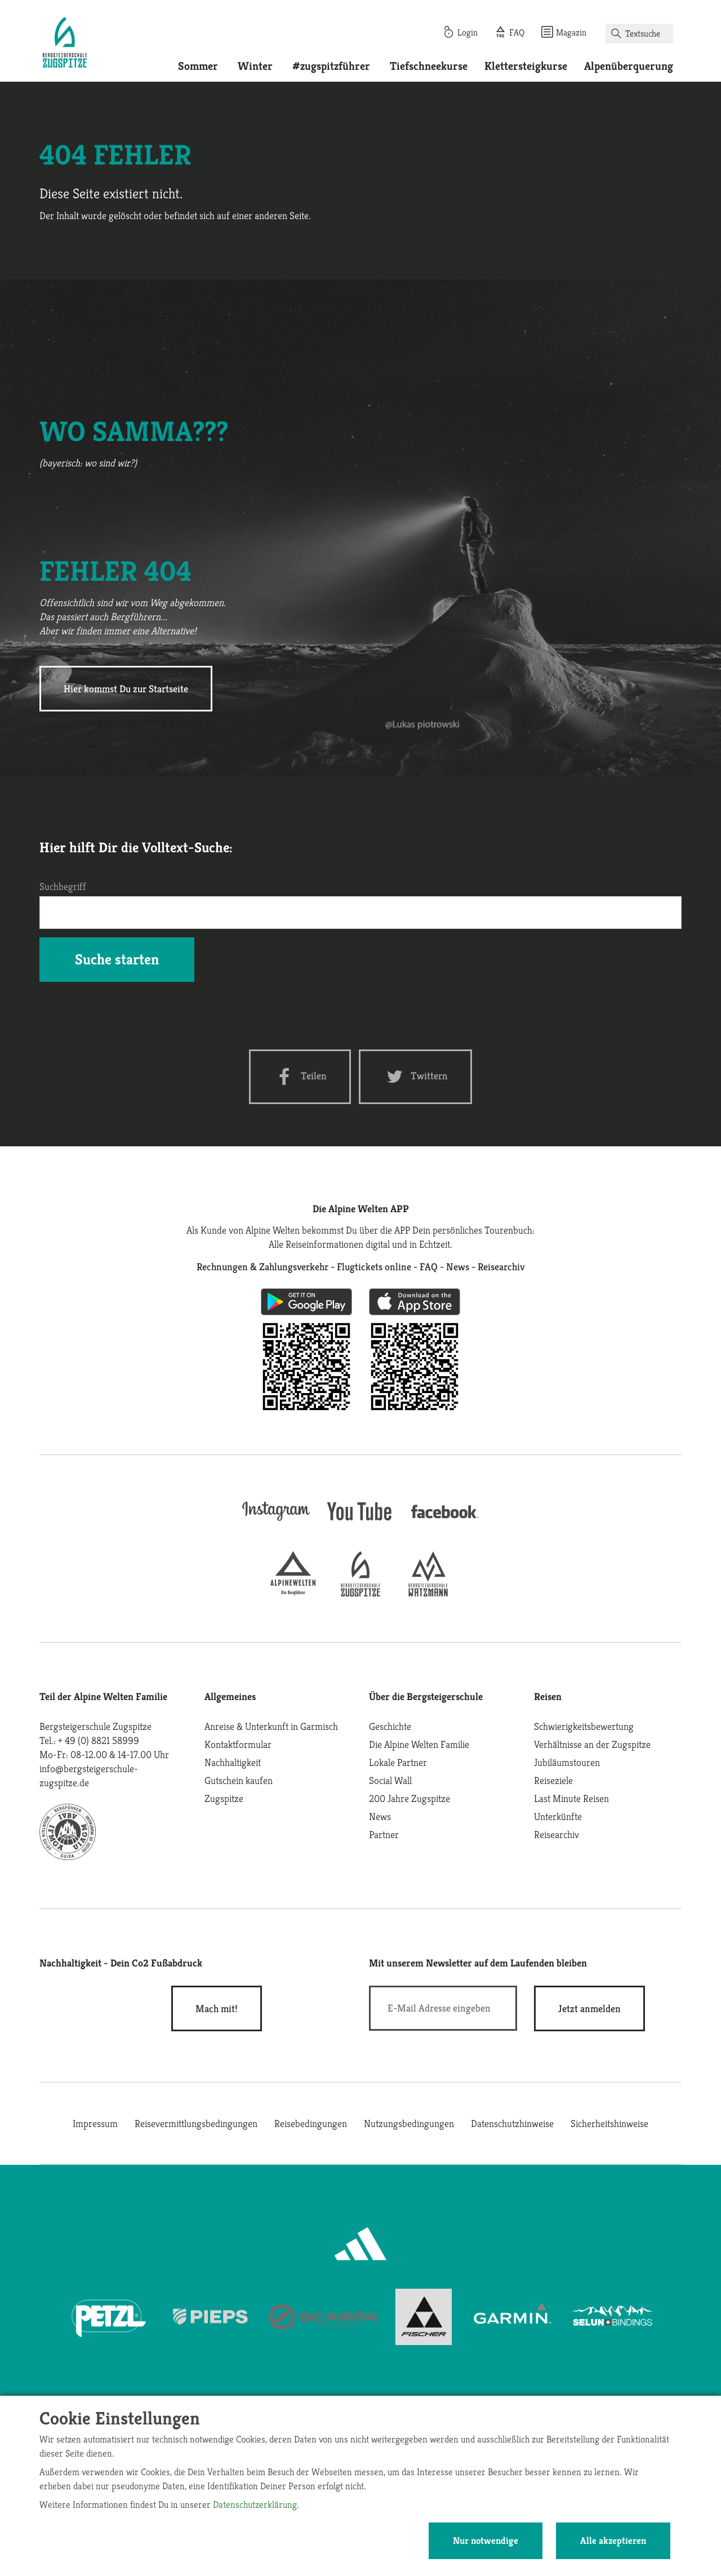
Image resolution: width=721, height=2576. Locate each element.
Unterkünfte (558, 1816)
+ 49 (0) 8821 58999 (98, 1740)
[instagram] (276, 1521)
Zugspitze (223, 1798)
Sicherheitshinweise (609, 2123)
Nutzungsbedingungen (409, 2123)
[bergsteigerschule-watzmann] (428, 1592)
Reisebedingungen (310, 2123)
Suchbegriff (62, 886)
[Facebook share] (300, 1076)
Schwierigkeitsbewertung (584, 1726)
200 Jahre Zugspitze (409, 1798)
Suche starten (117, 959)
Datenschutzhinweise (512, 2123)
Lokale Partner (398, 1762)
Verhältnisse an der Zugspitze (592, 1744)
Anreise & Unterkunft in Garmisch (271, 1726)
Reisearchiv (556, 1834)
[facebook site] (445, 1520)
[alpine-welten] (293, 1592)
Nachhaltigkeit (232, 1762)
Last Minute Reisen (571, 1798)
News (380, 1816)
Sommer (198, 66)
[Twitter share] (415, 1076)
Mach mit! (216, 2008)
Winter (255, 66)
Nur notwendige (485, 2540)
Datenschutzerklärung (255, 2504)
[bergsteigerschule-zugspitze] (360, 1592)
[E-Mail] (443, 2008)
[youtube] (360, 1521)
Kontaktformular (238, 1744)
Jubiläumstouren (567, 1762)
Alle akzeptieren (613, 2540)
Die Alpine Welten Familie (419, 1744)
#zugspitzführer (331, 66)
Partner (384, 1834)
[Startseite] (64, 44)
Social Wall (390, 1780)
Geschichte (390, 1726)
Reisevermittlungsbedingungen (196, 2123)
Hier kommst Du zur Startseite (126, 688)
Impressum (95, 2123)
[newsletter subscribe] (589, 2008)
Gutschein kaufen (238, 1780)
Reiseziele (553, 1780)
